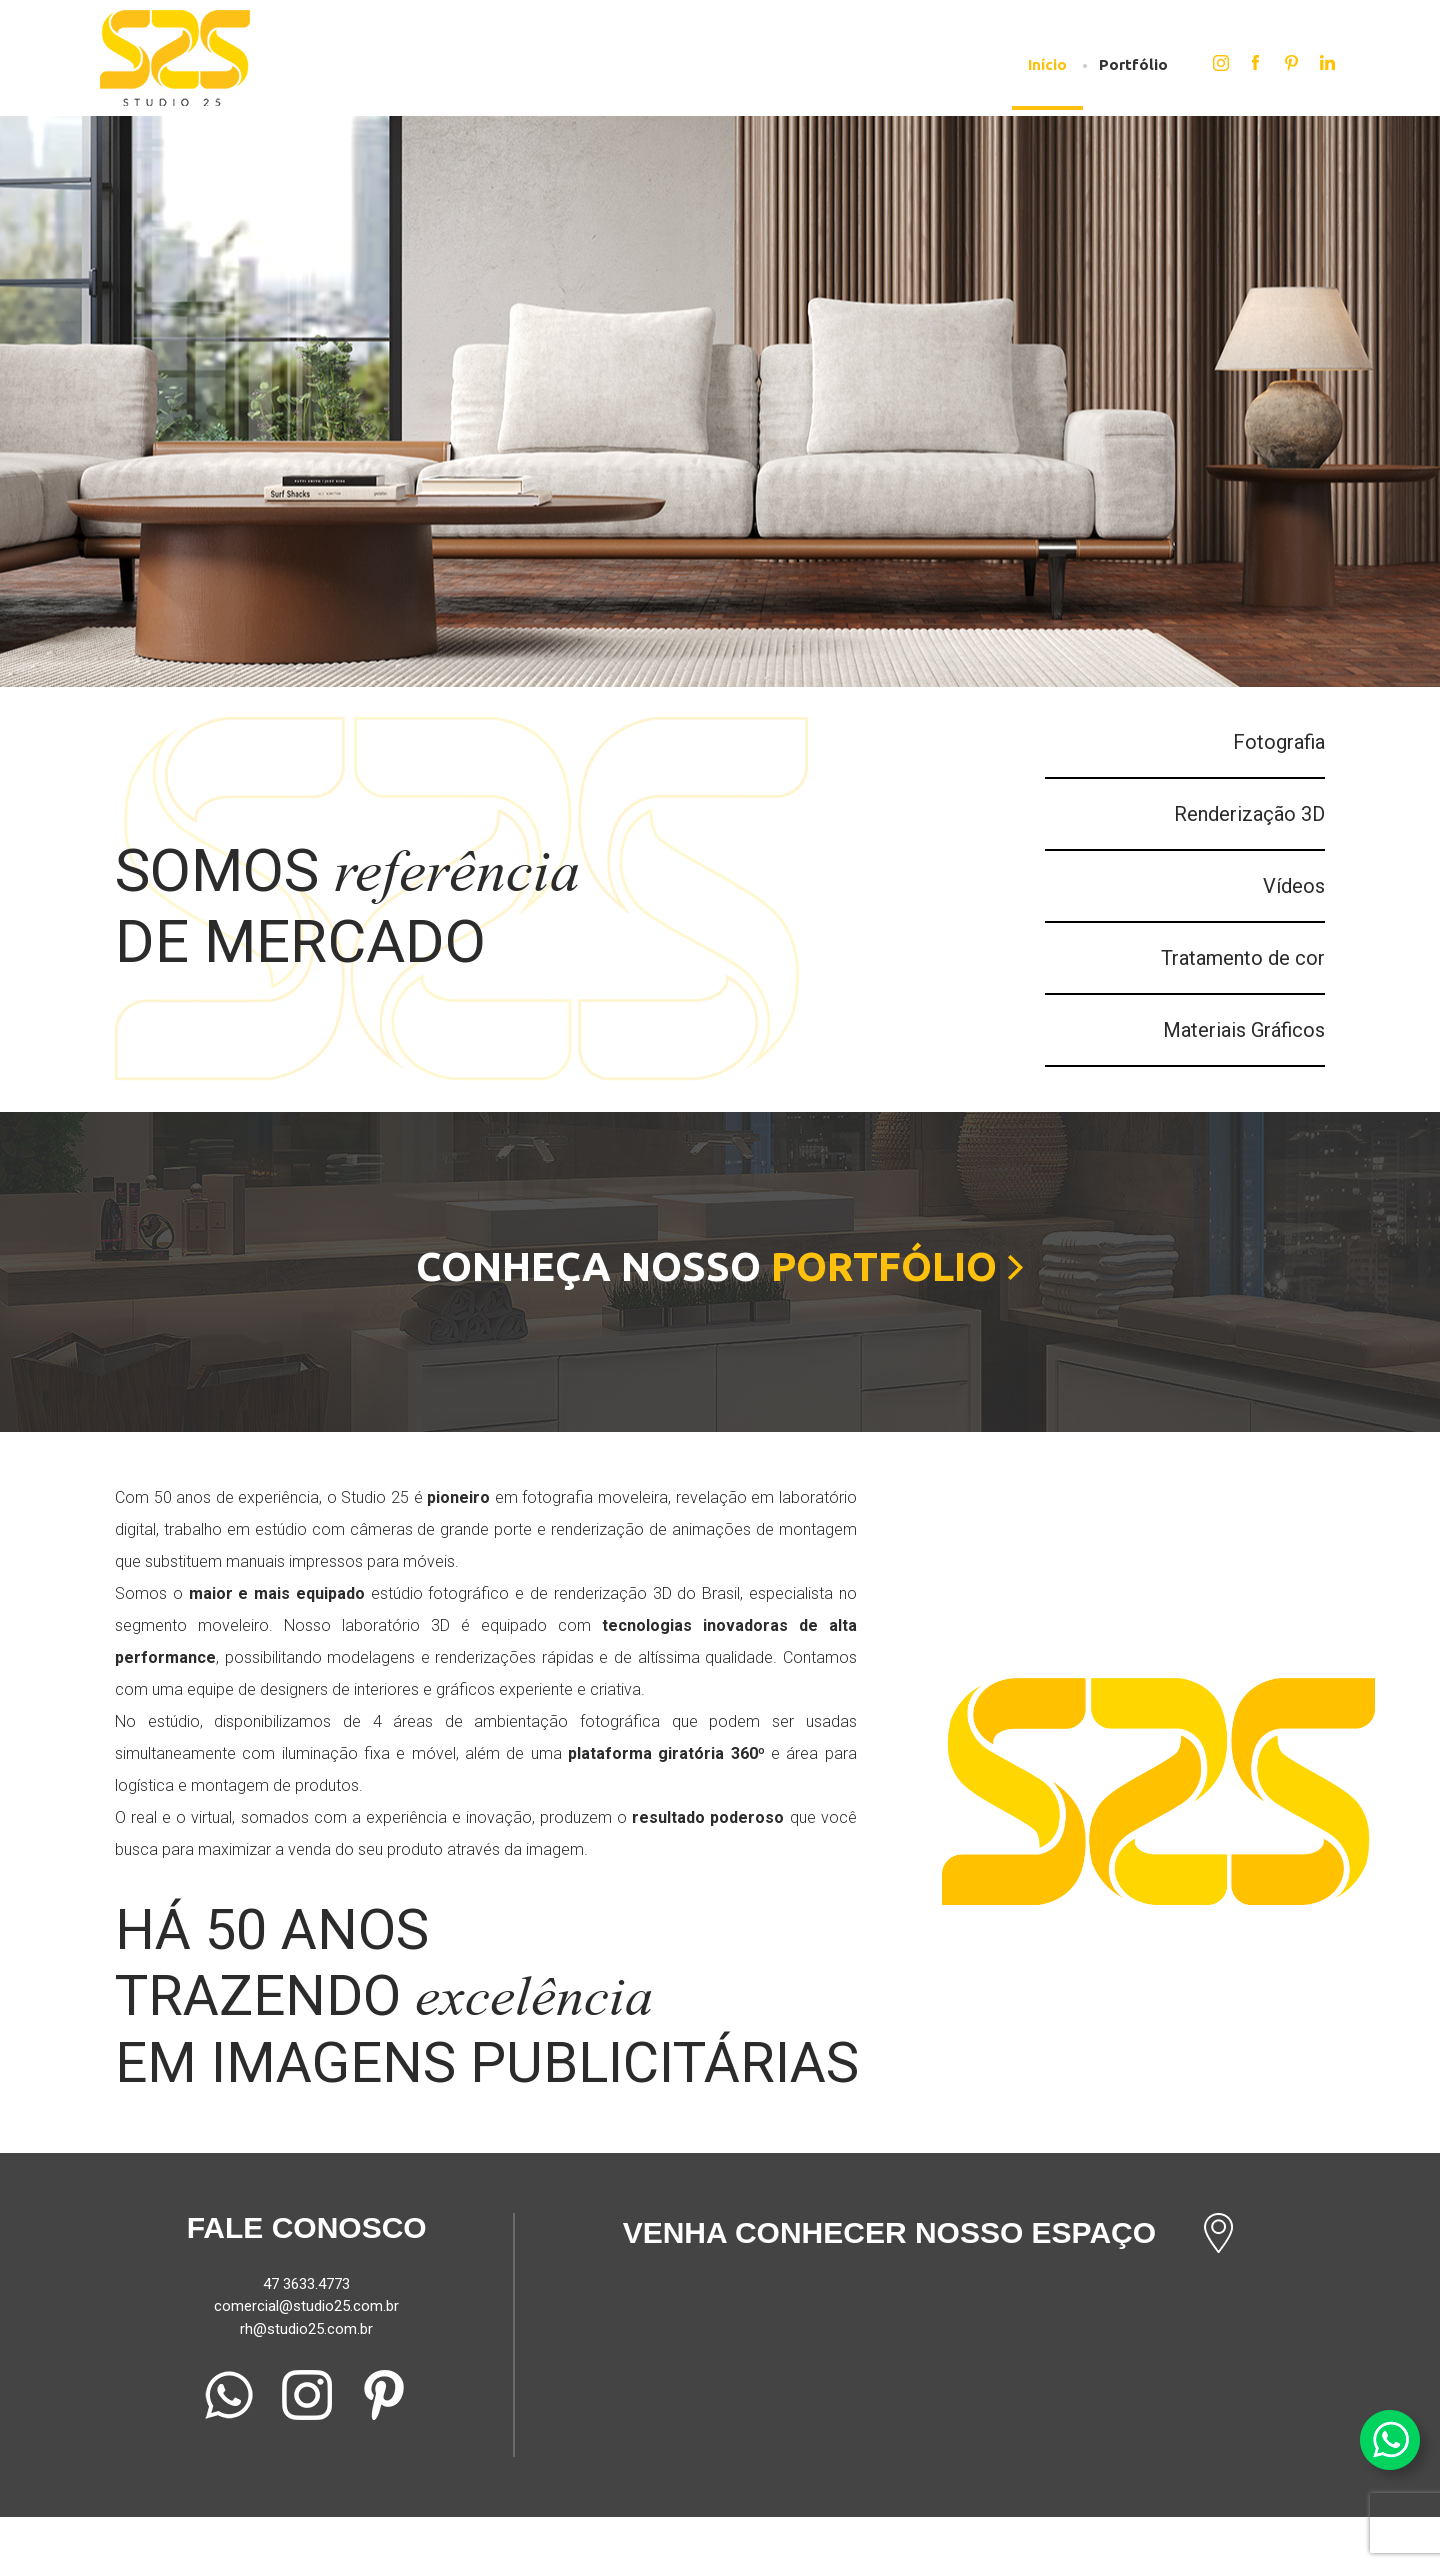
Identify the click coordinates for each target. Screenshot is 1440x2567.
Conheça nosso (720, 1266)
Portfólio (1133, 64)
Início (1047, 64)
